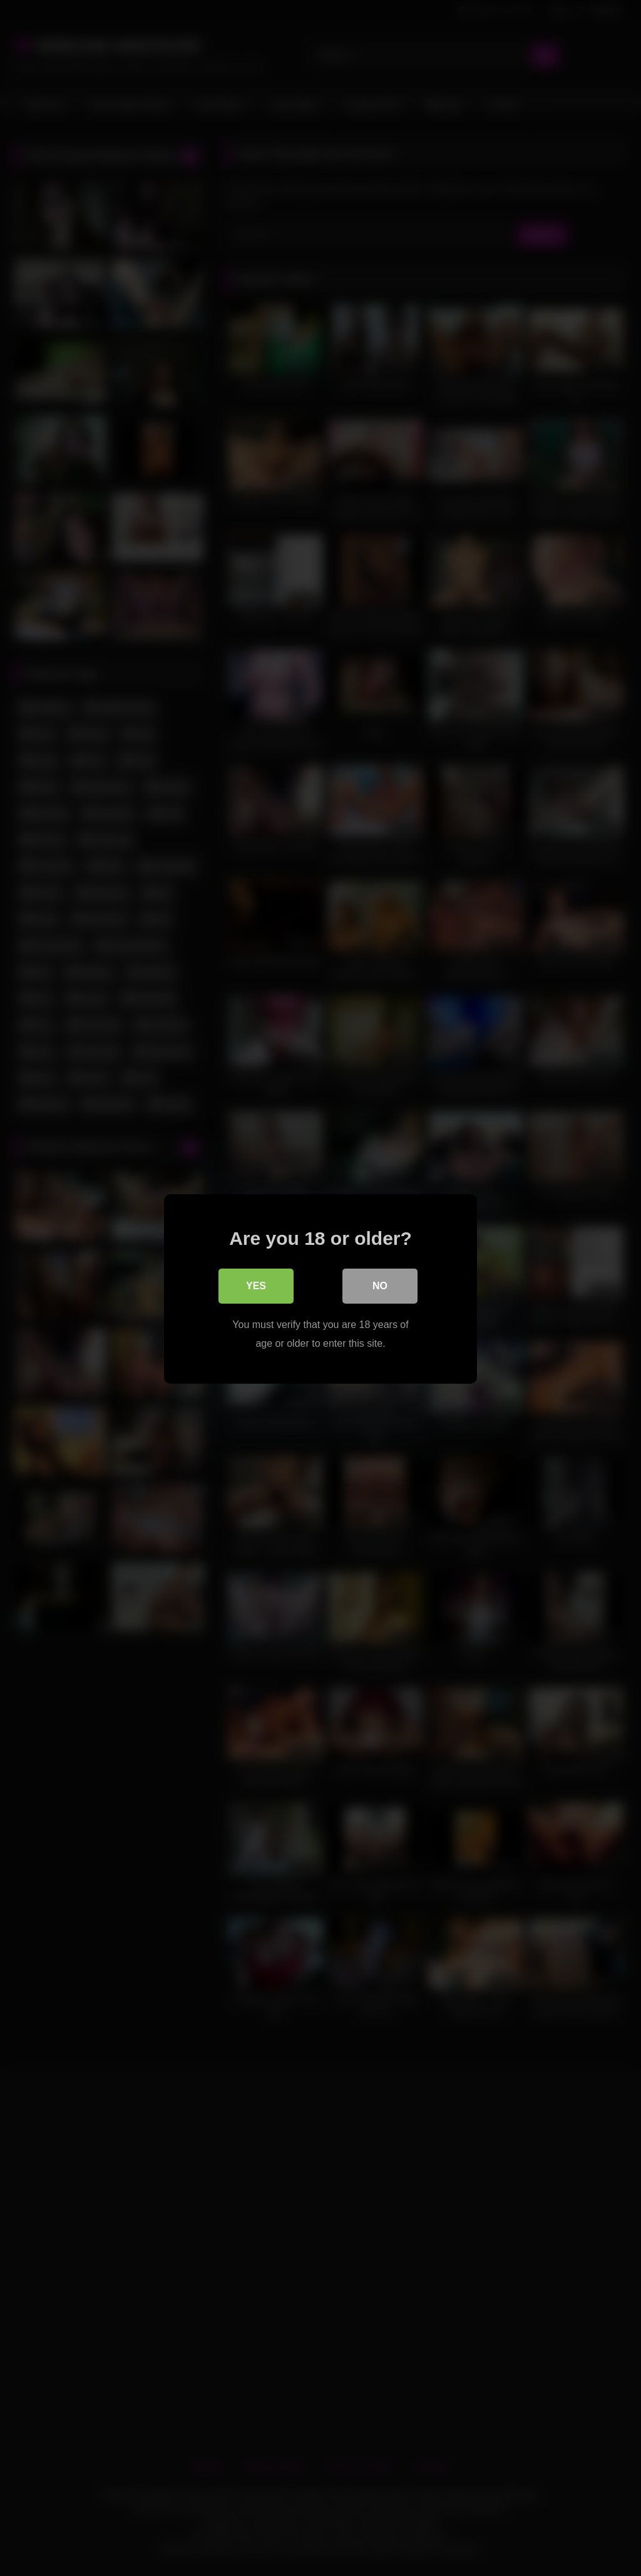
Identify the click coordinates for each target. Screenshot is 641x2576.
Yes (256, 1284)
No (379, 1284)
